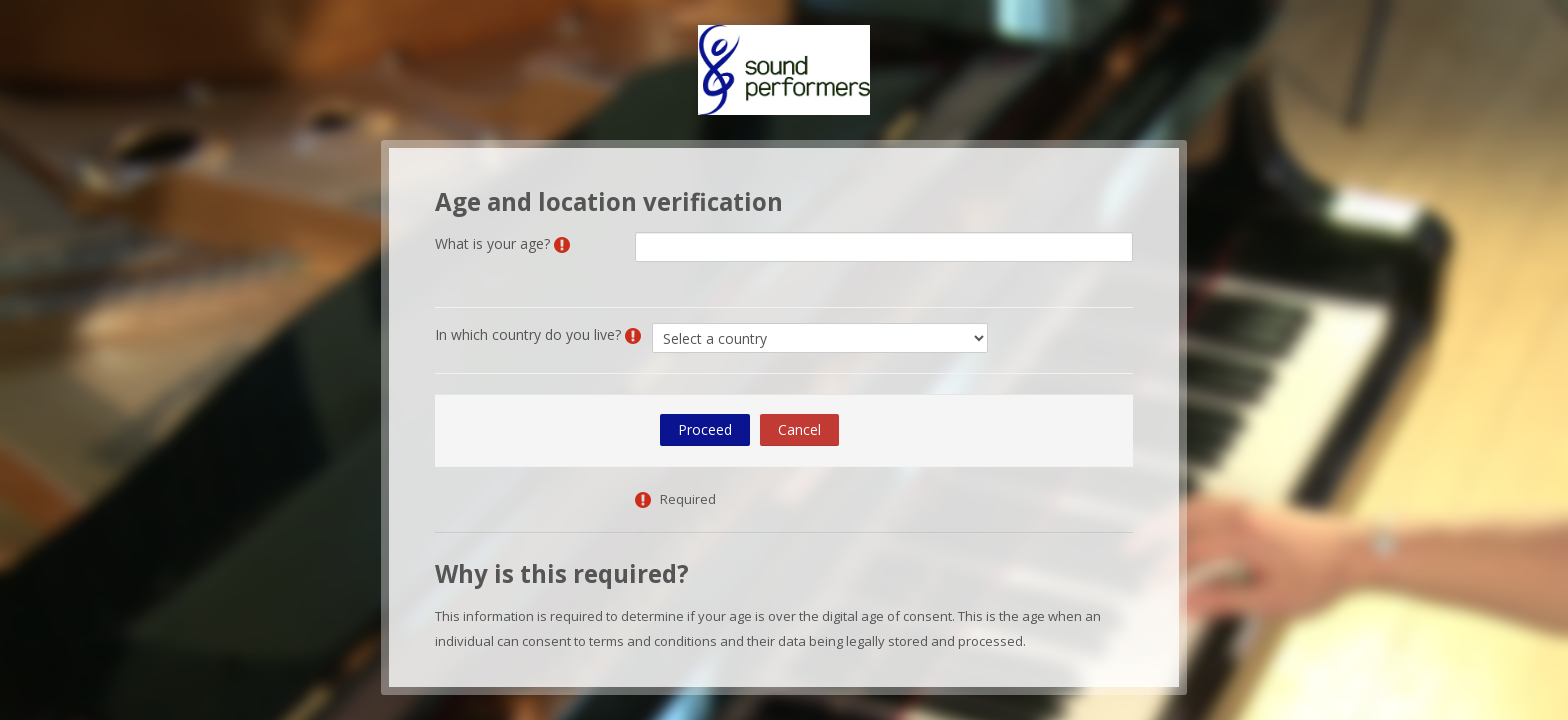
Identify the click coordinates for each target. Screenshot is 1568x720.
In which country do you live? (528, 334)
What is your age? (492, 243)
